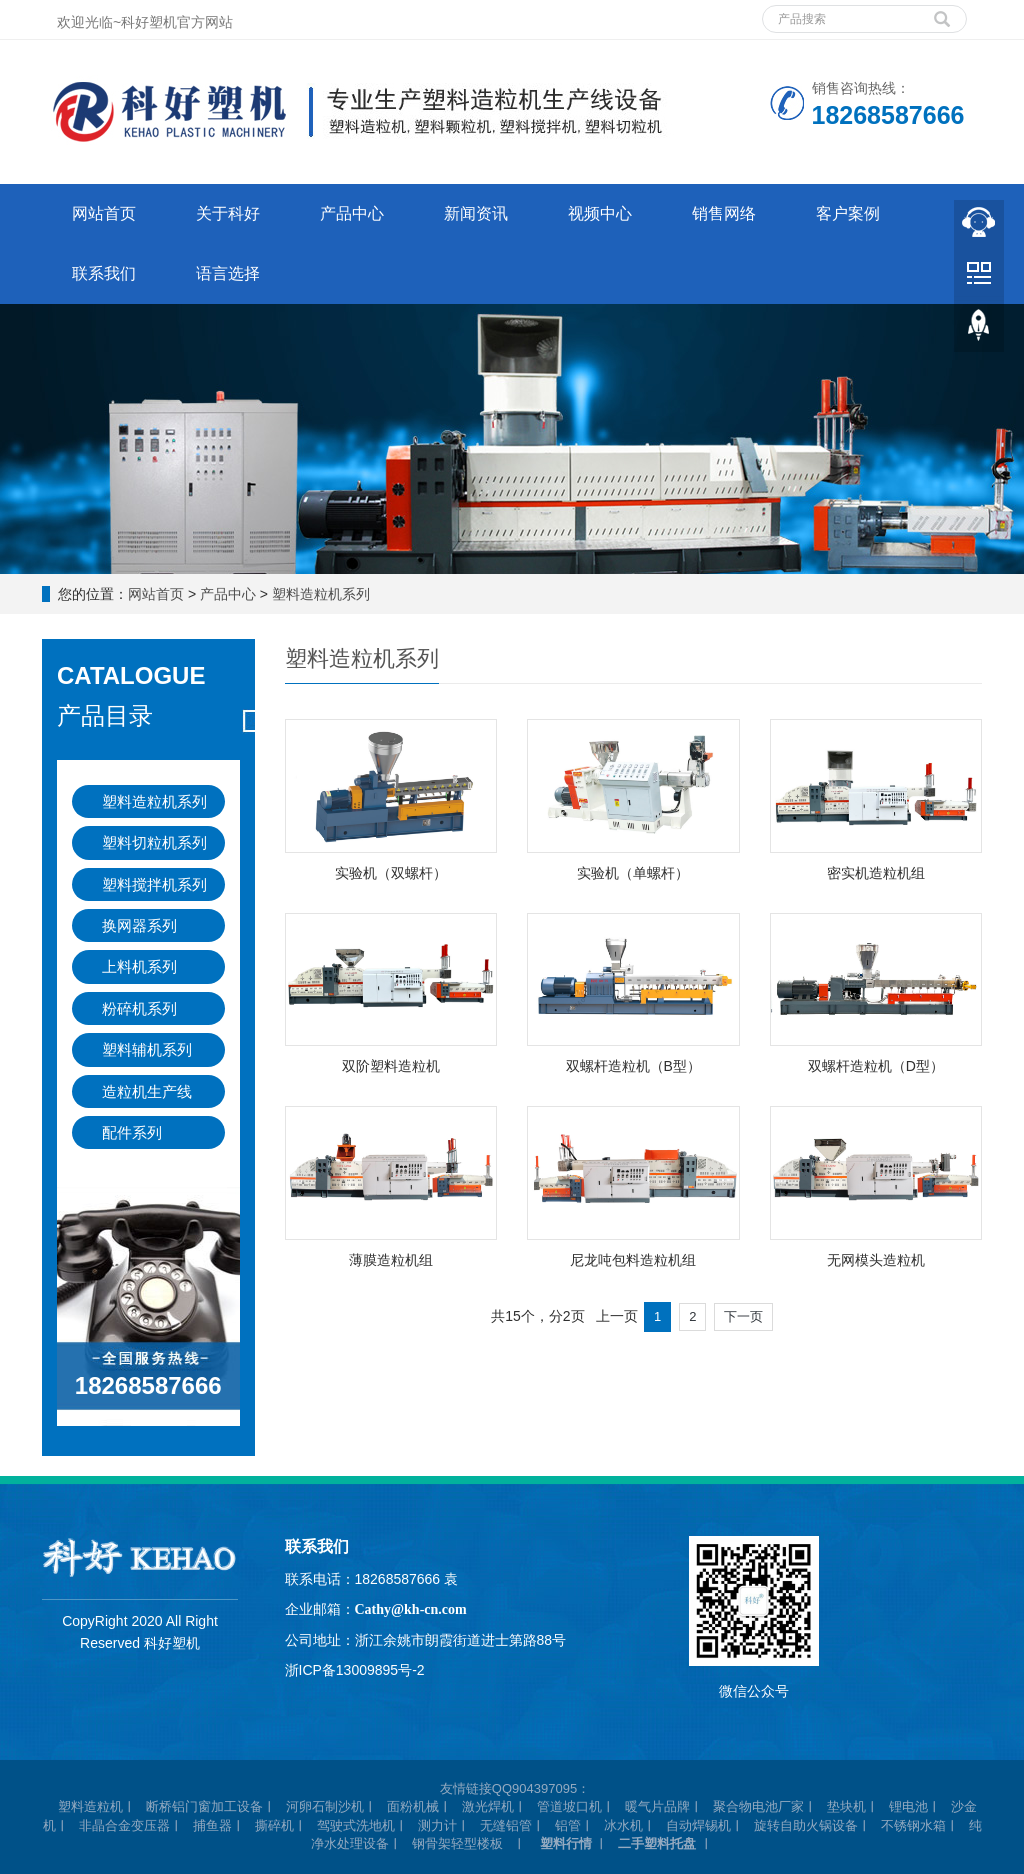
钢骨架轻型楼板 (457, 1843)
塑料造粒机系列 (321, 594)
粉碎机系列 (139, 1008)
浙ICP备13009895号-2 (355, 1670)
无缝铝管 (506, 1825)
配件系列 (132, 1132)
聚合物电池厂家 (758, 1806)
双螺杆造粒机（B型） (633, 1066)
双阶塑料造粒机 (391, 1066)
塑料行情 (566, 1843)
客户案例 (848, 213)
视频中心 (600, 213)
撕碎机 (274, 1825)
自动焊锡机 (698, 1825)
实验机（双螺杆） (391, 873)
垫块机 (846, 1806)
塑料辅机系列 (147, 1049)
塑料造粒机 (90, 1806)
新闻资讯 (476, 213)
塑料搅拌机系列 (154, 884)
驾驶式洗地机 (356, 1825)
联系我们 (104, 273)
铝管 (568, 1825)
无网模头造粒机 (876, 1260)
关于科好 (228, 213)
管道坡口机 (569, 1806)
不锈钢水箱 (913, 1825)
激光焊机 (488, 1806)
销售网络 (724, 213)
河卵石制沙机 (325, 1806)
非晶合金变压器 (124, 1825)
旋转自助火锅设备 (806, 1825)
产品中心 (352, 213)
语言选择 (228, 273)
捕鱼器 (212, 1825)
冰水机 (623, 1825)
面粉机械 (413, 1806)
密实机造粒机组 (876, 873)
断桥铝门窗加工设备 (204, 1806)
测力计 (437, 1825)
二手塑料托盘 (657, 1843)
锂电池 (908, 1806)
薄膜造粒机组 (391, 1260)
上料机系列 (139, 966)
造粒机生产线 (147, 1091)
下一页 (743, 1316)
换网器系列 (139, 925)
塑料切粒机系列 (154, 842)
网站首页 (104, 213)
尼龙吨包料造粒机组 (633, 1260)
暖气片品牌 (657, 1806)
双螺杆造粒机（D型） (876, 1066)
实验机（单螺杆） (633, 873)
